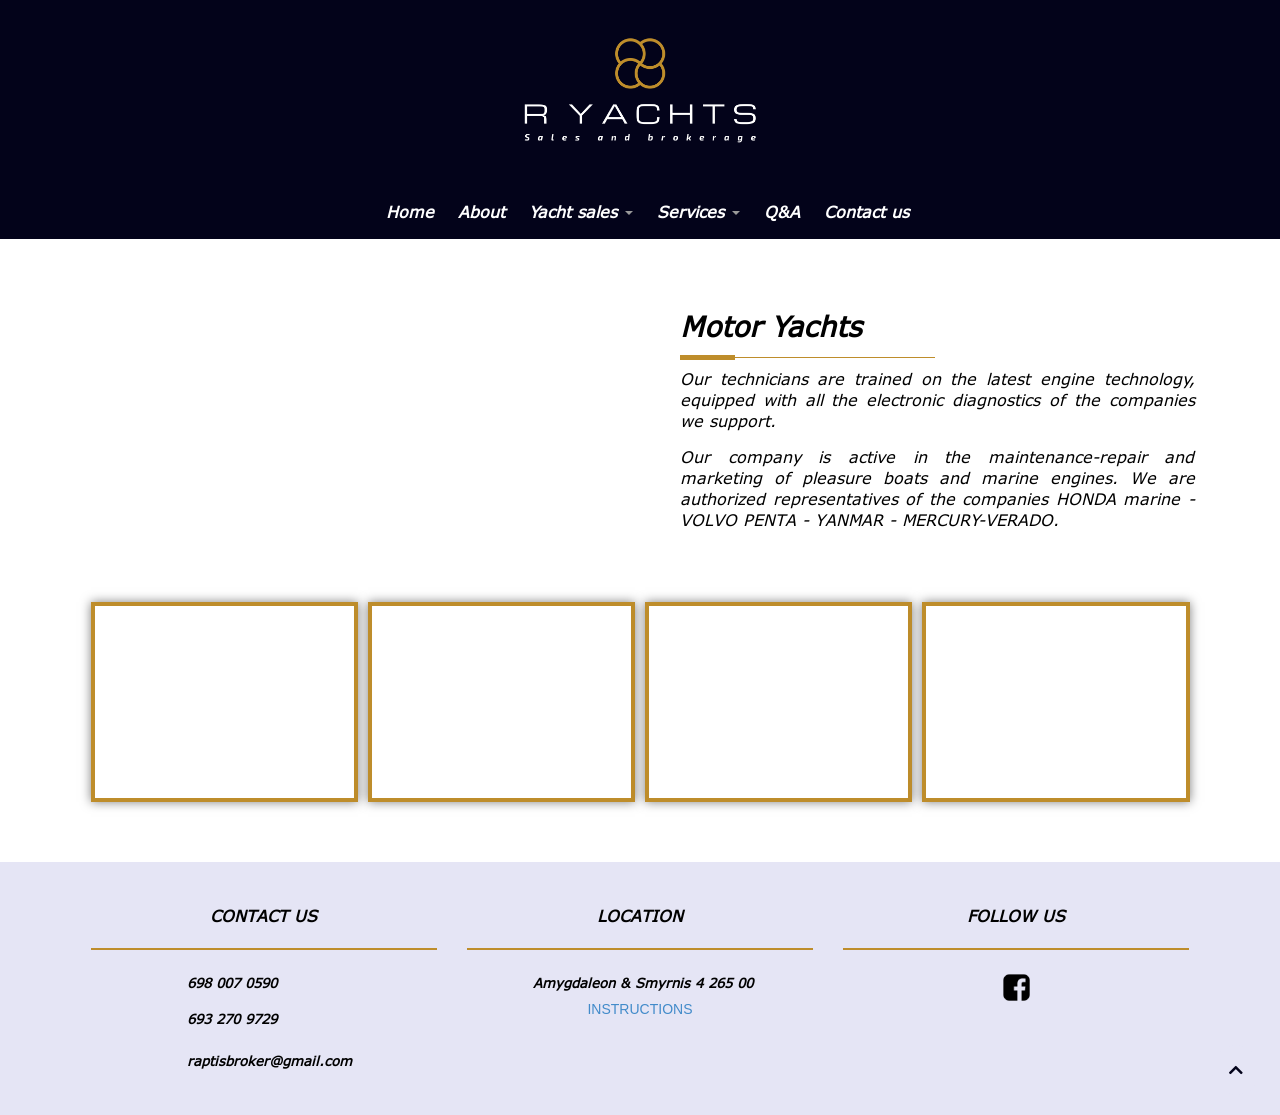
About (481, 212)
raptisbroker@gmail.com (269, 1061)
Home (410, 212)
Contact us (866, 212)
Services (698, 212)
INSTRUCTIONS (639, 1009)
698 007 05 (224, 983)
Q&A (782, 212)
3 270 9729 (240, 1019)
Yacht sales (581, 212)
